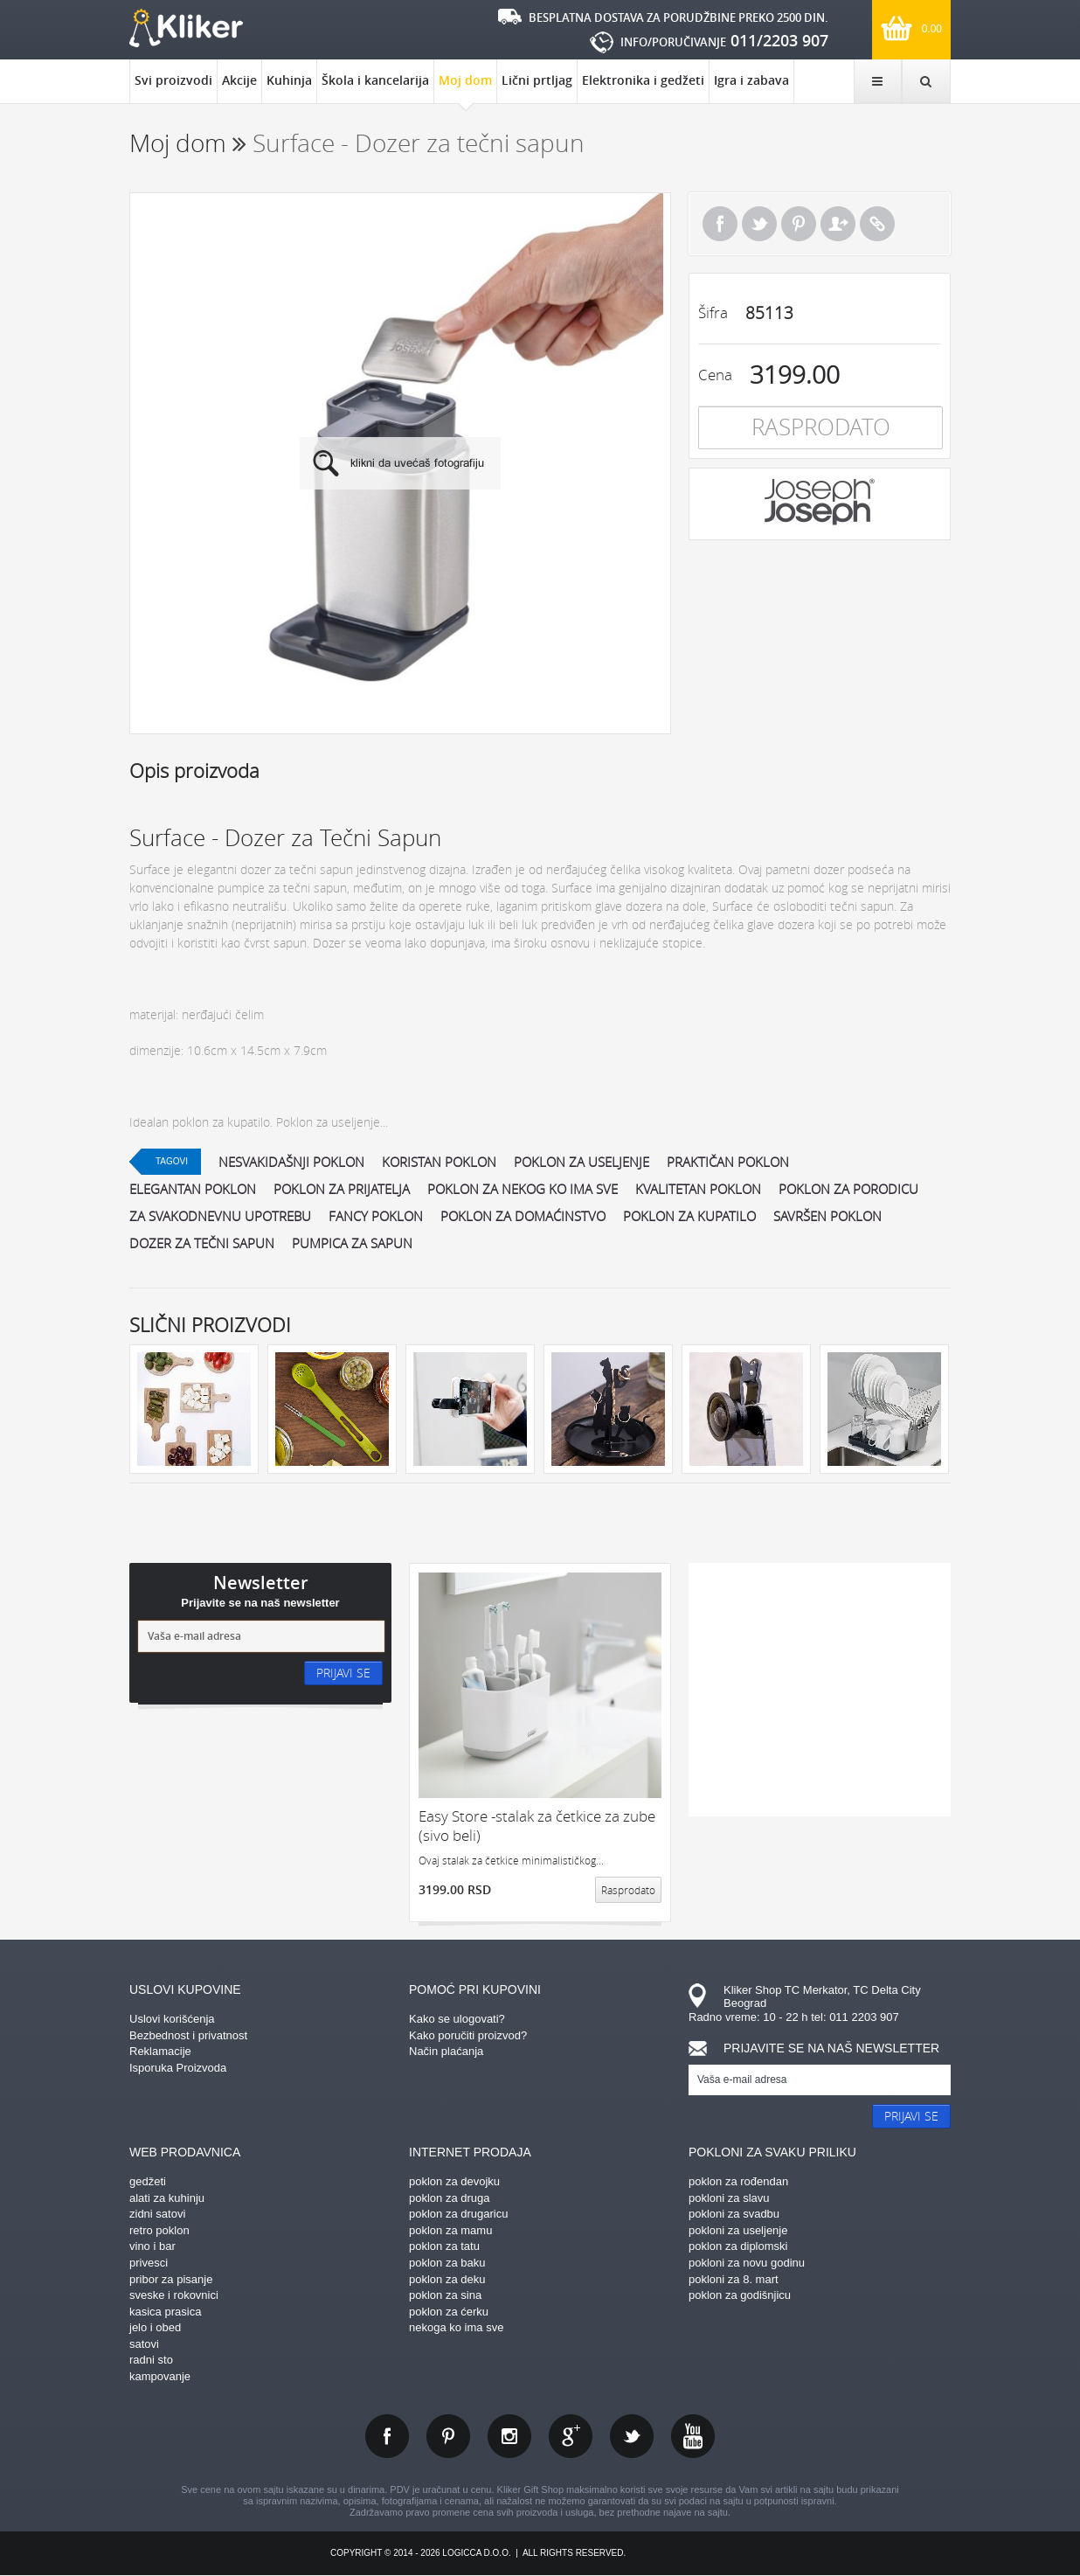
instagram (509, 2436)
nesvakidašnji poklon (291, 1161)
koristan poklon (439, 1161)
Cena (715, 375)
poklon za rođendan (738, 2181)
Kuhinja (289, 80)
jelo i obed (155, 2327)
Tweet (759, 223)
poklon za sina (445, 2295)
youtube (693, 2436)
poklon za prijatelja (341, 1189)
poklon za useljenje (581, 1161)
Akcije (239, 80)
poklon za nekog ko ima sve (522, 1189)
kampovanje (159, 2376)
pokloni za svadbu (734, 2213)
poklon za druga (449, 2198)
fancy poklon (376, 1216)
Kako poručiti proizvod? (468, 2035)
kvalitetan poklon (698, 1189)
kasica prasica (165, 2311)
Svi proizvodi (173, 80)
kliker (186, 28)
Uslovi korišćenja (172, 2018)
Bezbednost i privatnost (188, 2035)
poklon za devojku (454, 2181)
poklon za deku (447, 2279)
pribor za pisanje (170, 2279)
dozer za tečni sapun (201, 1243)
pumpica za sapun (352, 1243)
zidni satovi (157, 2213)
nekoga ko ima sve (456, 2327)
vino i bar (152, 2246)
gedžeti (147, 2181)
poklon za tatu (444, 2246)
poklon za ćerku (448, 2311)
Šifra (713, 312)
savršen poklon (827, 1216)
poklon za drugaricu (458, 2213)
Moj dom (465, 87)
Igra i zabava (751, 80)
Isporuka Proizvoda (177, 2067)
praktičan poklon (728, 1161)
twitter (632, 2436)
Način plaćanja (446, 2051)
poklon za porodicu (848, 1189)
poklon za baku (447, 2262)
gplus (570, 2436)
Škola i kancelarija (375, 80)
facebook (387, 2436)
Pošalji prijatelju (837, 223)
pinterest (448, 2436)
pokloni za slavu (729, 2198)
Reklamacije (160, 2051)
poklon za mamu (450, 2230)
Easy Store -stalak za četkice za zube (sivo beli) (537, 1825)
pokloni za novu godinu (747, 2262)
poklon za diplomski (738, 2246)
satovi (144, 2343)
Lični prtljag (537, 80)
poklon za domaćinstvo (523, 1216)
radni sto (151, 2359)
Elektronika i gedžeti (643, 80)
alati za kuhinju (166, 2198)
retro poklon (159, 2230)
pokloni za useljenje (738, 2230)
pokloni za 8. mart (734, 2279)
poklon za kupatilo (689, 1216)
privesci (148, 2262)
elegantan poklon (192, 1189)
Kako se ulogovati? (457, 2018)
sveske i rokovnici (173, 2295)
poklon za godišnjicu (740, 2295)
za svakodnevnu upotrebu (220, 1216)
